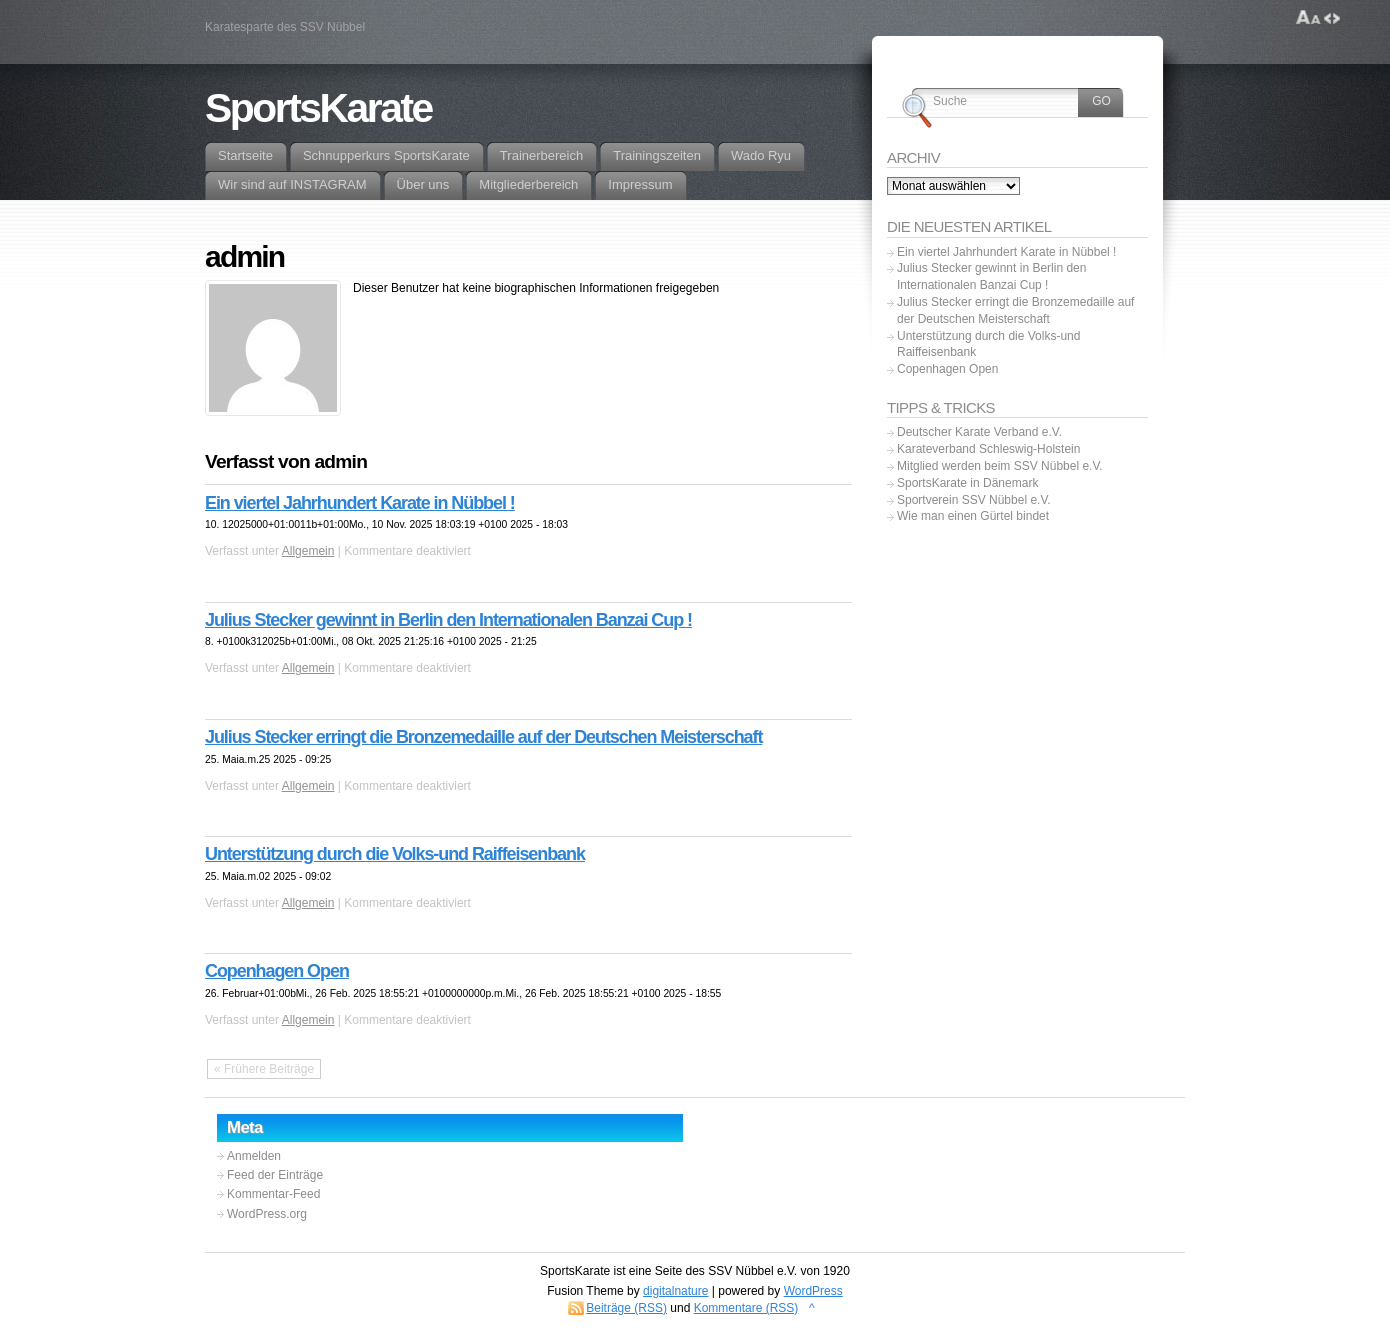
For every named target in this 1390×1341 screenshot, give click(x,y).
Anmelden (254, 1156)
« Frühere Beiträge (264, 1069)
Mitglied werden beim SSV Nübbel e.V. (1000, 466)
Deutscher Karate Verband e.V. (979, 432)
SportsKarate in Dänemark (967, 483)
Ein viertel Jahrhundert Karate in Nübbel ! (360, 503)
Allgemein (308, 551)
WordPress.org (267, 1214)
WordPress (813, 1291)
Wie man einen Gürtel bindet (973, 516)
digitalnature (675, 1291)
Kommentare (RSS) (746, 1308)
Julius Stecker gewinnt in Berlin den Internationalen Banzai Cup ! (448, 620)
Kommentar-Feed (273, 1194)
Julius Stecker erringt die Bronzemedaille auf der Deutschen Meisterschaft (483, 737)
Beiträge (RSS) (626, 1308)
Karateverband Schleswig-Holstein (988, 449)
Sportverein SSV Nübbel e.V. (974, 500)
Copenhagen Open (277, 971)
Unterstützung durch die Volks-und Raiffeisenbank (395, 854)
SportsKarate (318, 108)
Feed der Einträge (275, 1175)
